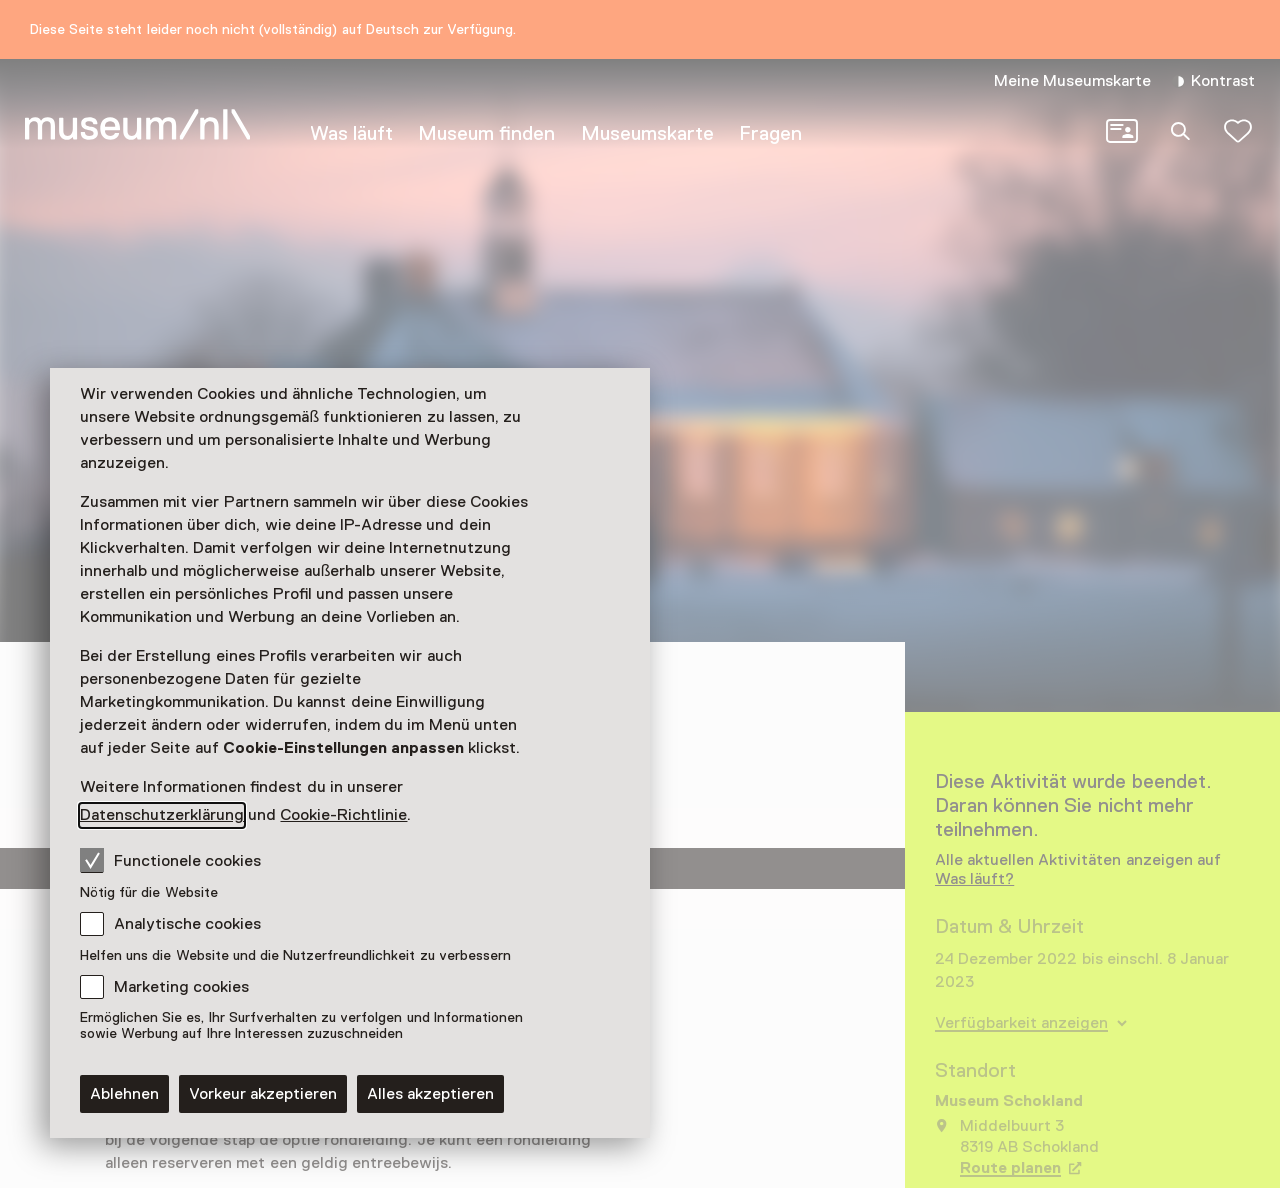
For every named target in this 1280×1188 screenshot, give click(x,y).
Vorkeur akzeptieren (263, 1094)
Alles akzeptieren (430, 1094)
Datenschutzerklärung (162, 815)
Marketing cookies (181, 987)
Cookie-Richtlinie (343, 815)
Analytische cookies (187, 924)
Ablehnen (124, 1094)
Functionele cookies (170, 860)
